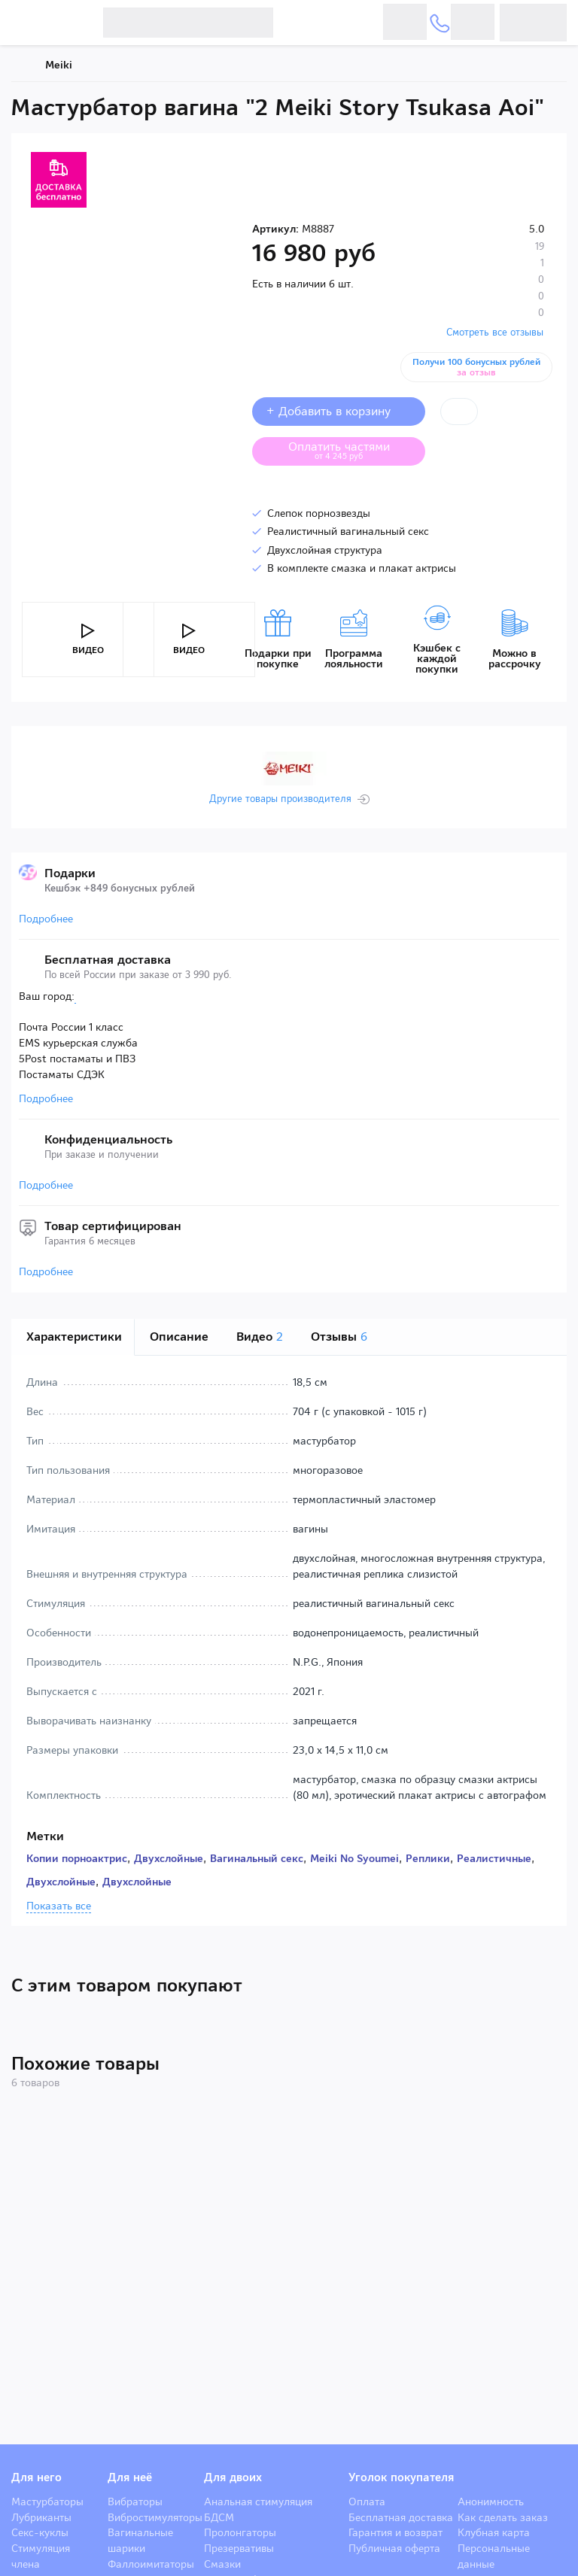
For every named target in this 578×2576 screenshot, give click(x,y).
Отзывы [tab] (339, 1336)
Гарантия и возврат (395, 2532)
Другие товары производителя (280, 799)
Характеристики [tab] (74, 1336)
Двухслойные (168, 1858)
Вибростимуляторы (155, 2517)
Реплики (428, 1858)
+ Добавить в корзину (338, 411)
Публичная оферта (394, 2548)
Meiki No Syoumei (354, 1858)
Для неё (130, 2477)
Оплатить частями (350, 450)
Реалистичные (494, 1858)
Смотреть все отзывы (494, 332)
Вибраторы (135, 2501)
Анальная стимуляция (258, 2501)
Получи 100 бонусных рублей (479, 367)
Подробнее (46, 918)
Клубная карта (494, 2532)
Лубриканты (41, 2517)
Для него (36, 2477)
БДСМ (219, 2517)
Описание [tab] (179, 1336)
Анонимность (491, 2501)
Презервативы (239, 2548)
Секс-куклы (39, 2532)
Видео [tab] (259, 1336)
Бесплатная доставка (400, 2517)
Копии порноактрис (76, 1858)
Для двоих (233, 2477)
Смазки (222, 2564)
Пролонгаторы (240, 2532)
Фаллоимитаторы (151, 2564)
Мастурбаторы (47, 2501)
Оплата (366, 2501)
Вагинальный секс (256, 1858)
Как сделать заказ (503, 2517)
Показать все (58, 1906)
